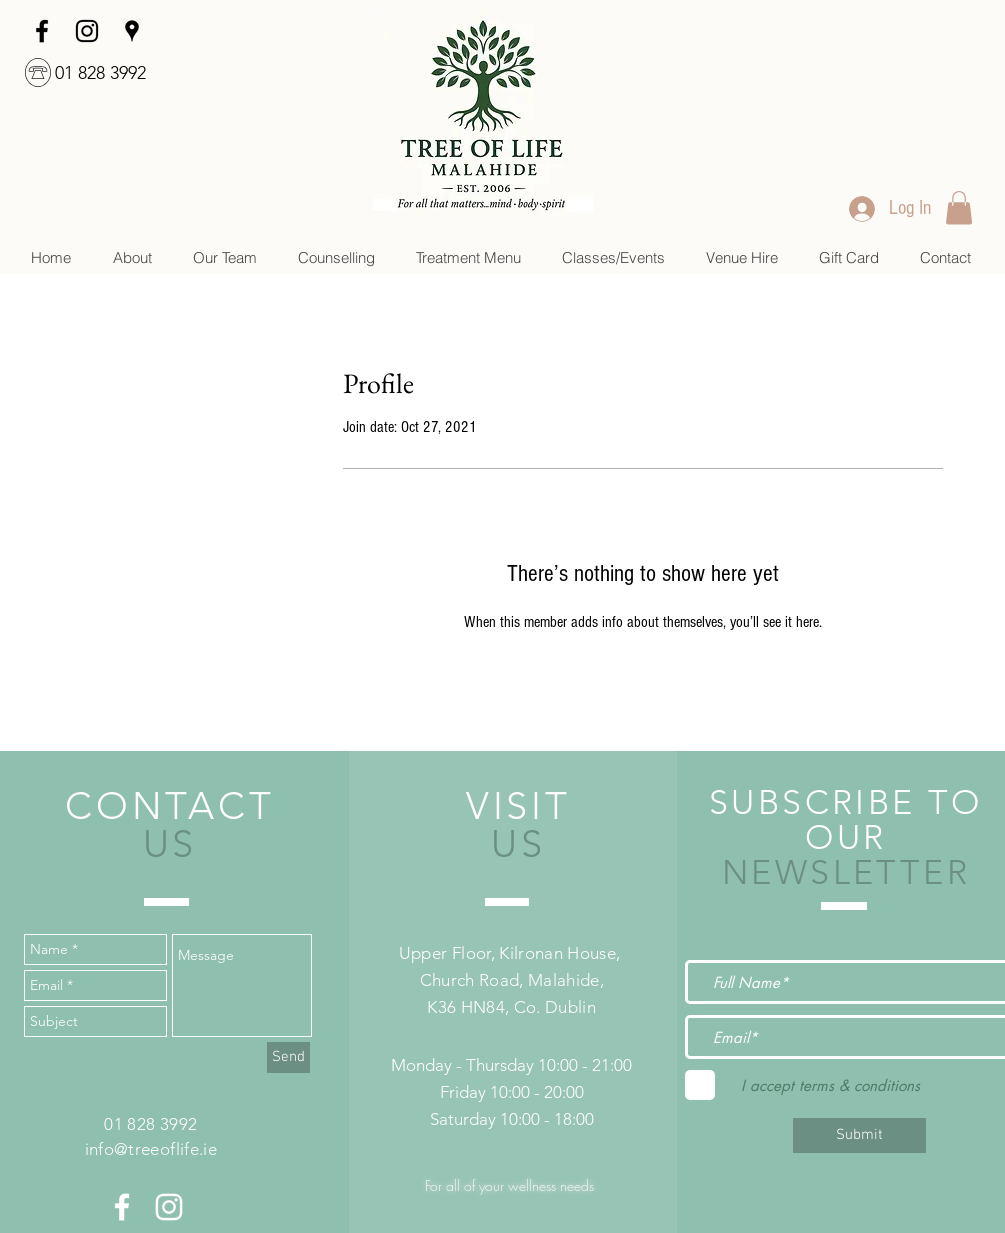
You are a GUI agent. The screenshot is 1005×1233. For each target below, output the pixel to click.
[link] (959, 207)
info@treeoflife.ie (151, 1149)
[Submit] (859, 1135)
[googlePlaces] (132, 31)
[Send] (288, 1057)
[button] (336, 257)
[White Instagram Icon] (169, 1207)
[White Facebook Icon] (122, 1207)
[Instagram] (87, 31)
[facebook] (42, 31)
